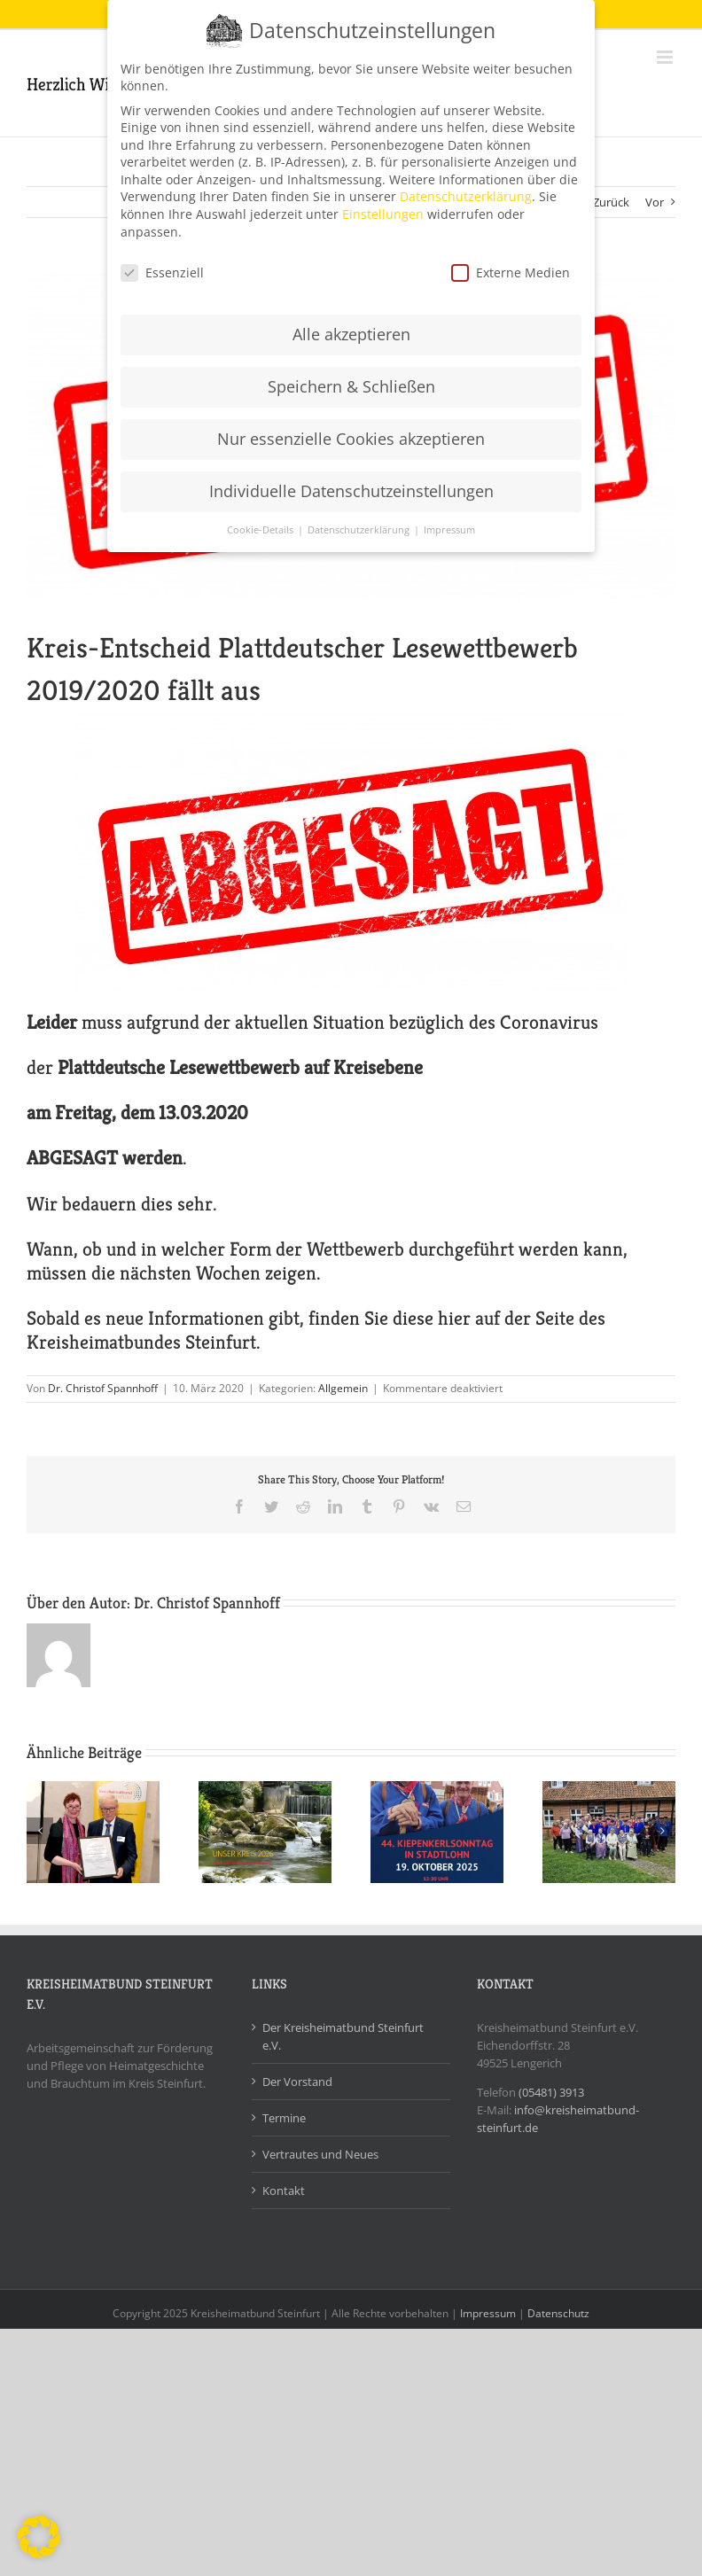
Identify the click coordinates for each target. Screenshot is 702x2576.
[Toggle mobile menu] (666, 57)
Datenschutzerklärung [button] (360, 528)
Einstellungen (383, 213)
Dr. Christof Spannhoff (103, 1388)
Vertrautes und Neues (320, 2154)
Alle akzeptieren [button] (351, 333)
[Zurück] (40, 1830)
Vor (654, 202)
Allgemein (343, 1388)
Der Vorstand (297, 2082)
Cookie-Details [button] (261, 528)
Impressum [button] (449, 528)
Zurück (611, 202)
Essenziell (162, 270)
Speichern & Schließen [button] (351, 385)
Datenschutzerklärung (466, 195)
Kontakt (283, 2191)
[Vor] (662, 1830)
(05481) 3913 (551, 2092)
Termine (284, 2118)
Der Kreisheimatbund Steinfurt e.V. (343, 2036)
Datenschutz (558, 2313)
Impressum (488, 2313)
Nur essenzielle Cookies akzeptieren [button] (351, 437)
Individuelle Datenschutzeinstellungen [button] (351, 490)
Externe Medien (510, 270)
